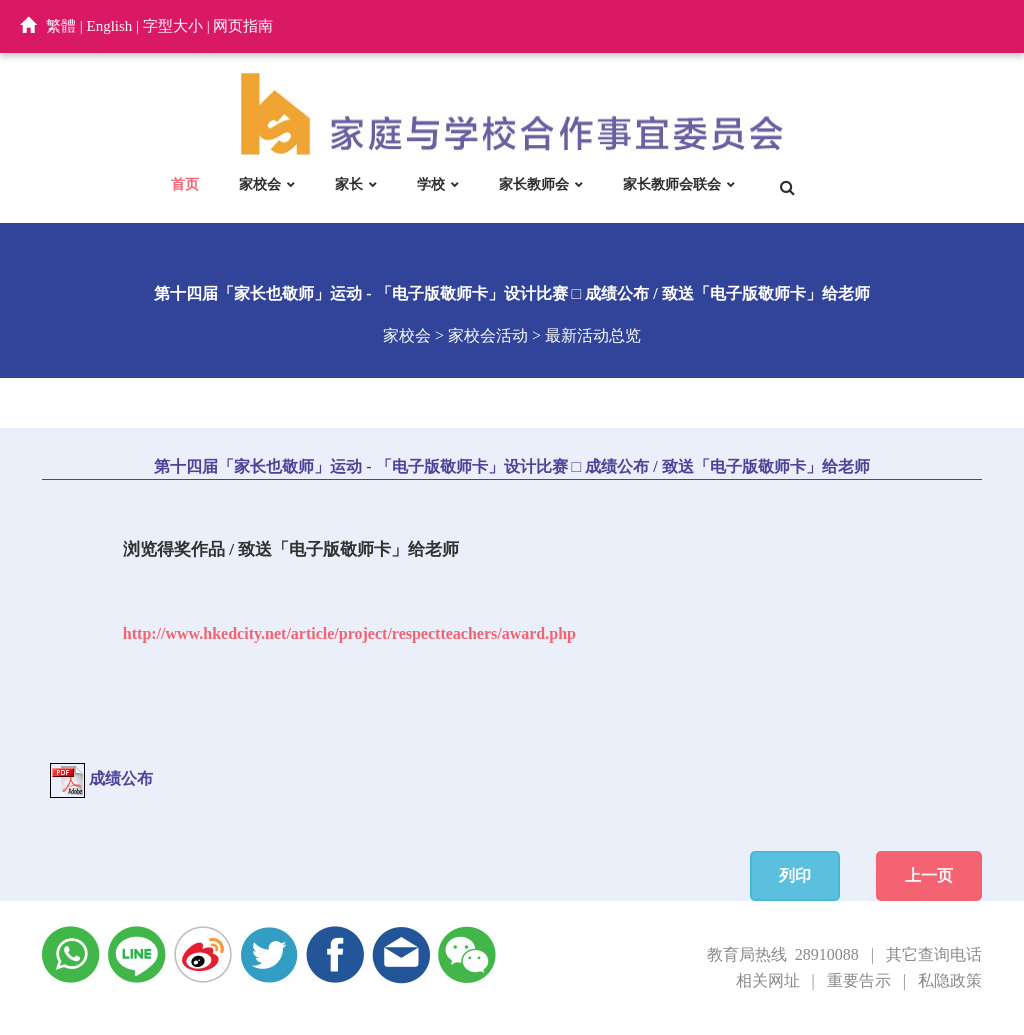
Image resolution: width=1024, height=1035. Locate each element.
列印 (795, 875)
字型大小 (173, 26)
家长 (349, 184)
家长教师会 (534, 184)
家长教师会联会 (672, 184)
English (110, 26)
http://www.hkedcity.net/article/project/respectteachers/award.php (349, 633)
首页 (185, 184)
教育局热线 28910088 (783, 954)
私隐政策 (950, 980)
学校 (431, 184)
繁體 (61, 26)
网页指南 (243, 26)
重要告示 (859, 980)
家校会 (260, 184)
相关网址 (768, 980)
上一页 (929, 875)
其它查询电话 (934, 954)
